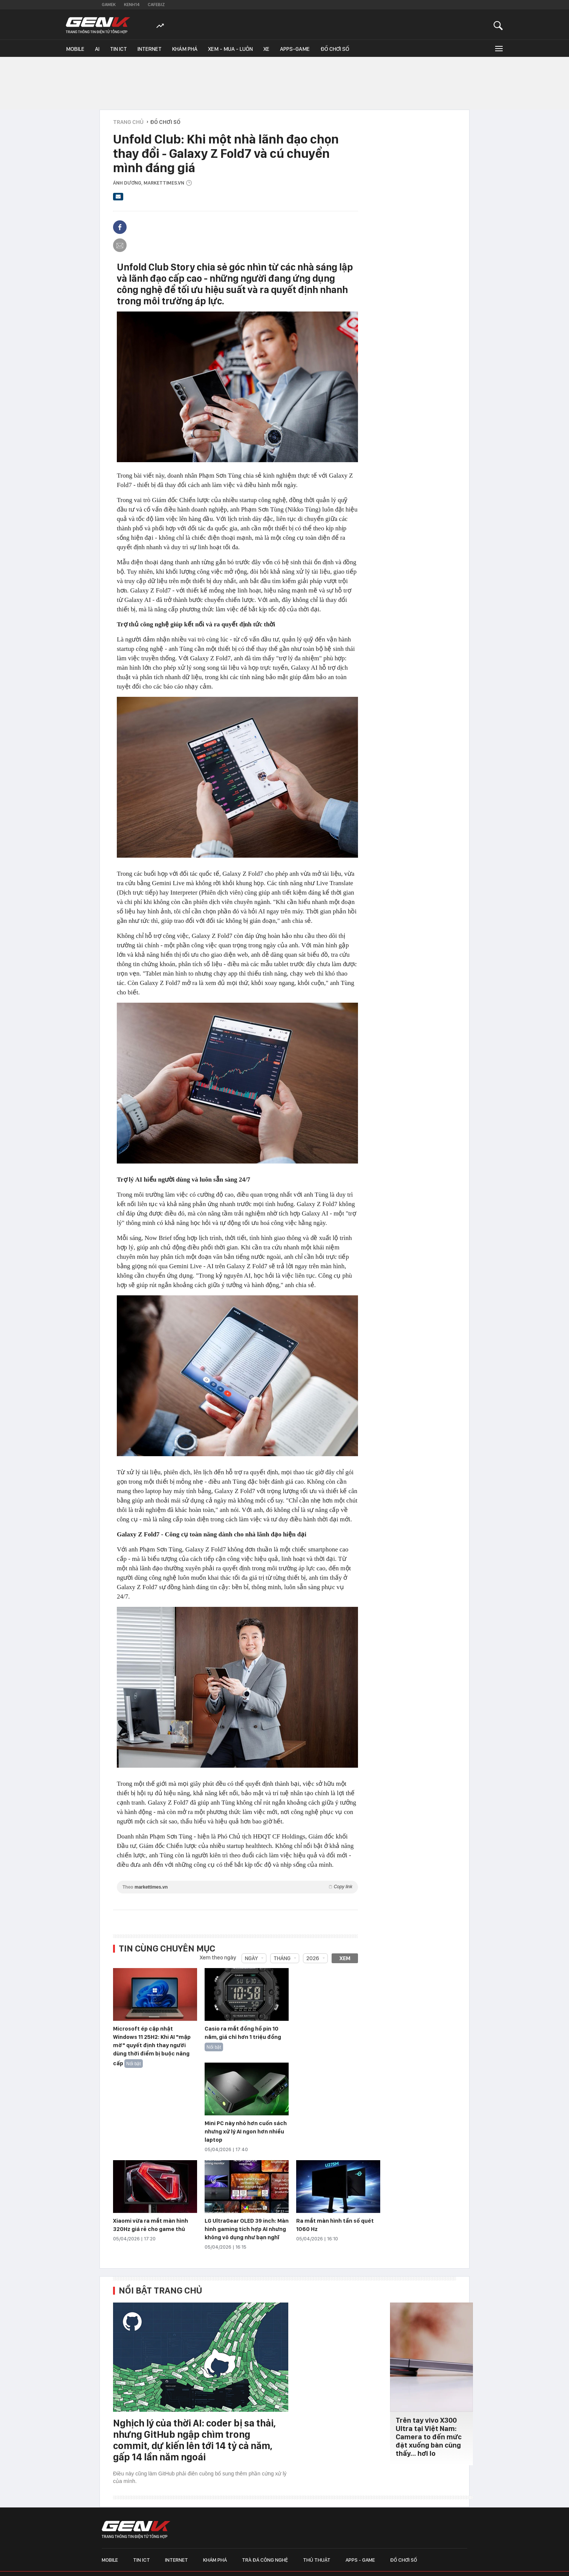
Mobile (75, 49)
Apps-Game (295, 49)
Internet (150, 49)
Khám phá (184, 49)
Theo (237, 1887)
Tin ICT (118, 49)
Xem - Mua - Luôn (230, 49)
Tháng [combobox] (282, 1958)
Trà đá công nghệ (265, 2560)
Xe (266, 49)
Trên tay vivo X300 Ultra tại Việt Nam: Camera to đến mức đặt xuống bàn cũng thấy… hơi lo (429, 2437)
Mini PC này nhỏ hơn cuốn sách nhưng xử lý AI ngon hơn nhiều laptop (246, 2131)
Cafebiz (156, 4)
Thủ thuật (316, 2560)
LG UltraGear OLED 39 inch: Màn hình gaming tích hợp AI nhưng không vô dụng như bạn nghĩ (247, 2229)
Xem (345, 1958)
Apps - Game (360, 2560)
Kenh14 (131, 4)
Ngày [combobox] (251, 1958)
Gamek (109, 4)
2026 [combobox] (312, 1958)
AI (97, 49)
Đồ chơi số (334, 49)
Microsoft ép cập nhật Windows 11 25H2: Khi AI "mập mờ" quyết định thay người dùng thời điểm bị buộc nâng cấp (152, 2046)
